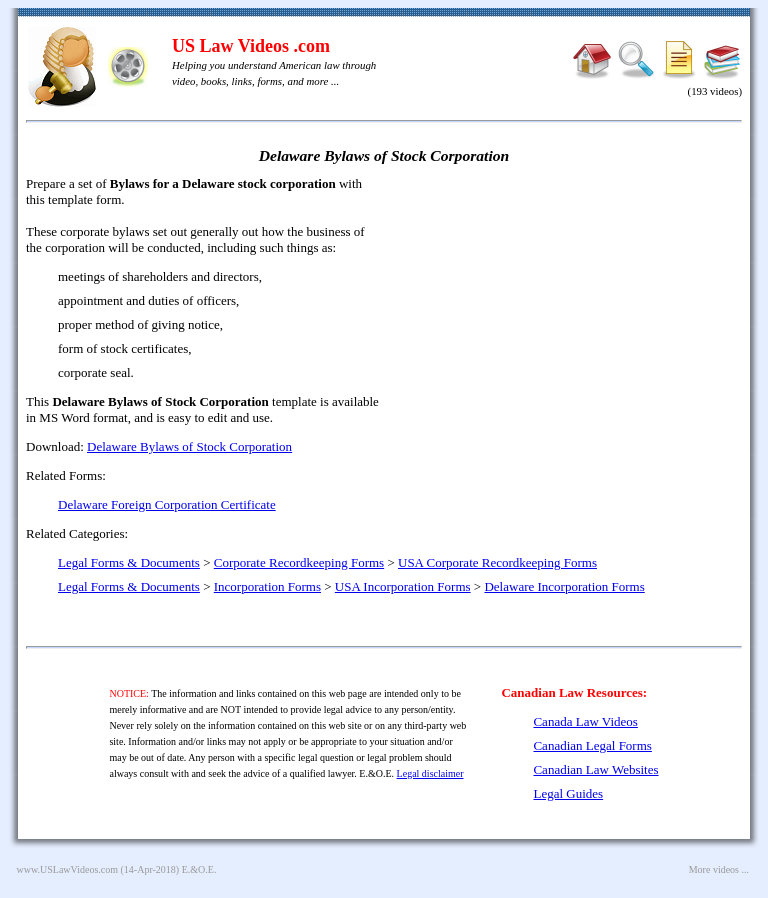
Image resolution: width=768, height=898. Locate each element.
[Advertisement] (570, 320)
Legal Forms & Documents (129, 562)
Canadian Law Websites (595, 769)
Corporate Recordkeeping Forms (299, 562)
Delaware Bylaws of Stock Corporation (189, 446)
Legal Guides (568, 793)
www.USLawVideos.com (68, 869)
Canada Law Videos (585, 721)
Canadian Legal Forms (592, 745)
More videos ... (719, 869)
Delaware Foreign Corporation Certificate (167, 504)
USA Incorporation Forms (403, 586)
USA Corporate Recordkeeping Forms (497, 562)
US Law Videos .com (251, 46)
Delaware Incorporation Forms (564, 586)
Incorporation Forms (267, 586)
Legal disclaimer (430, 773)
